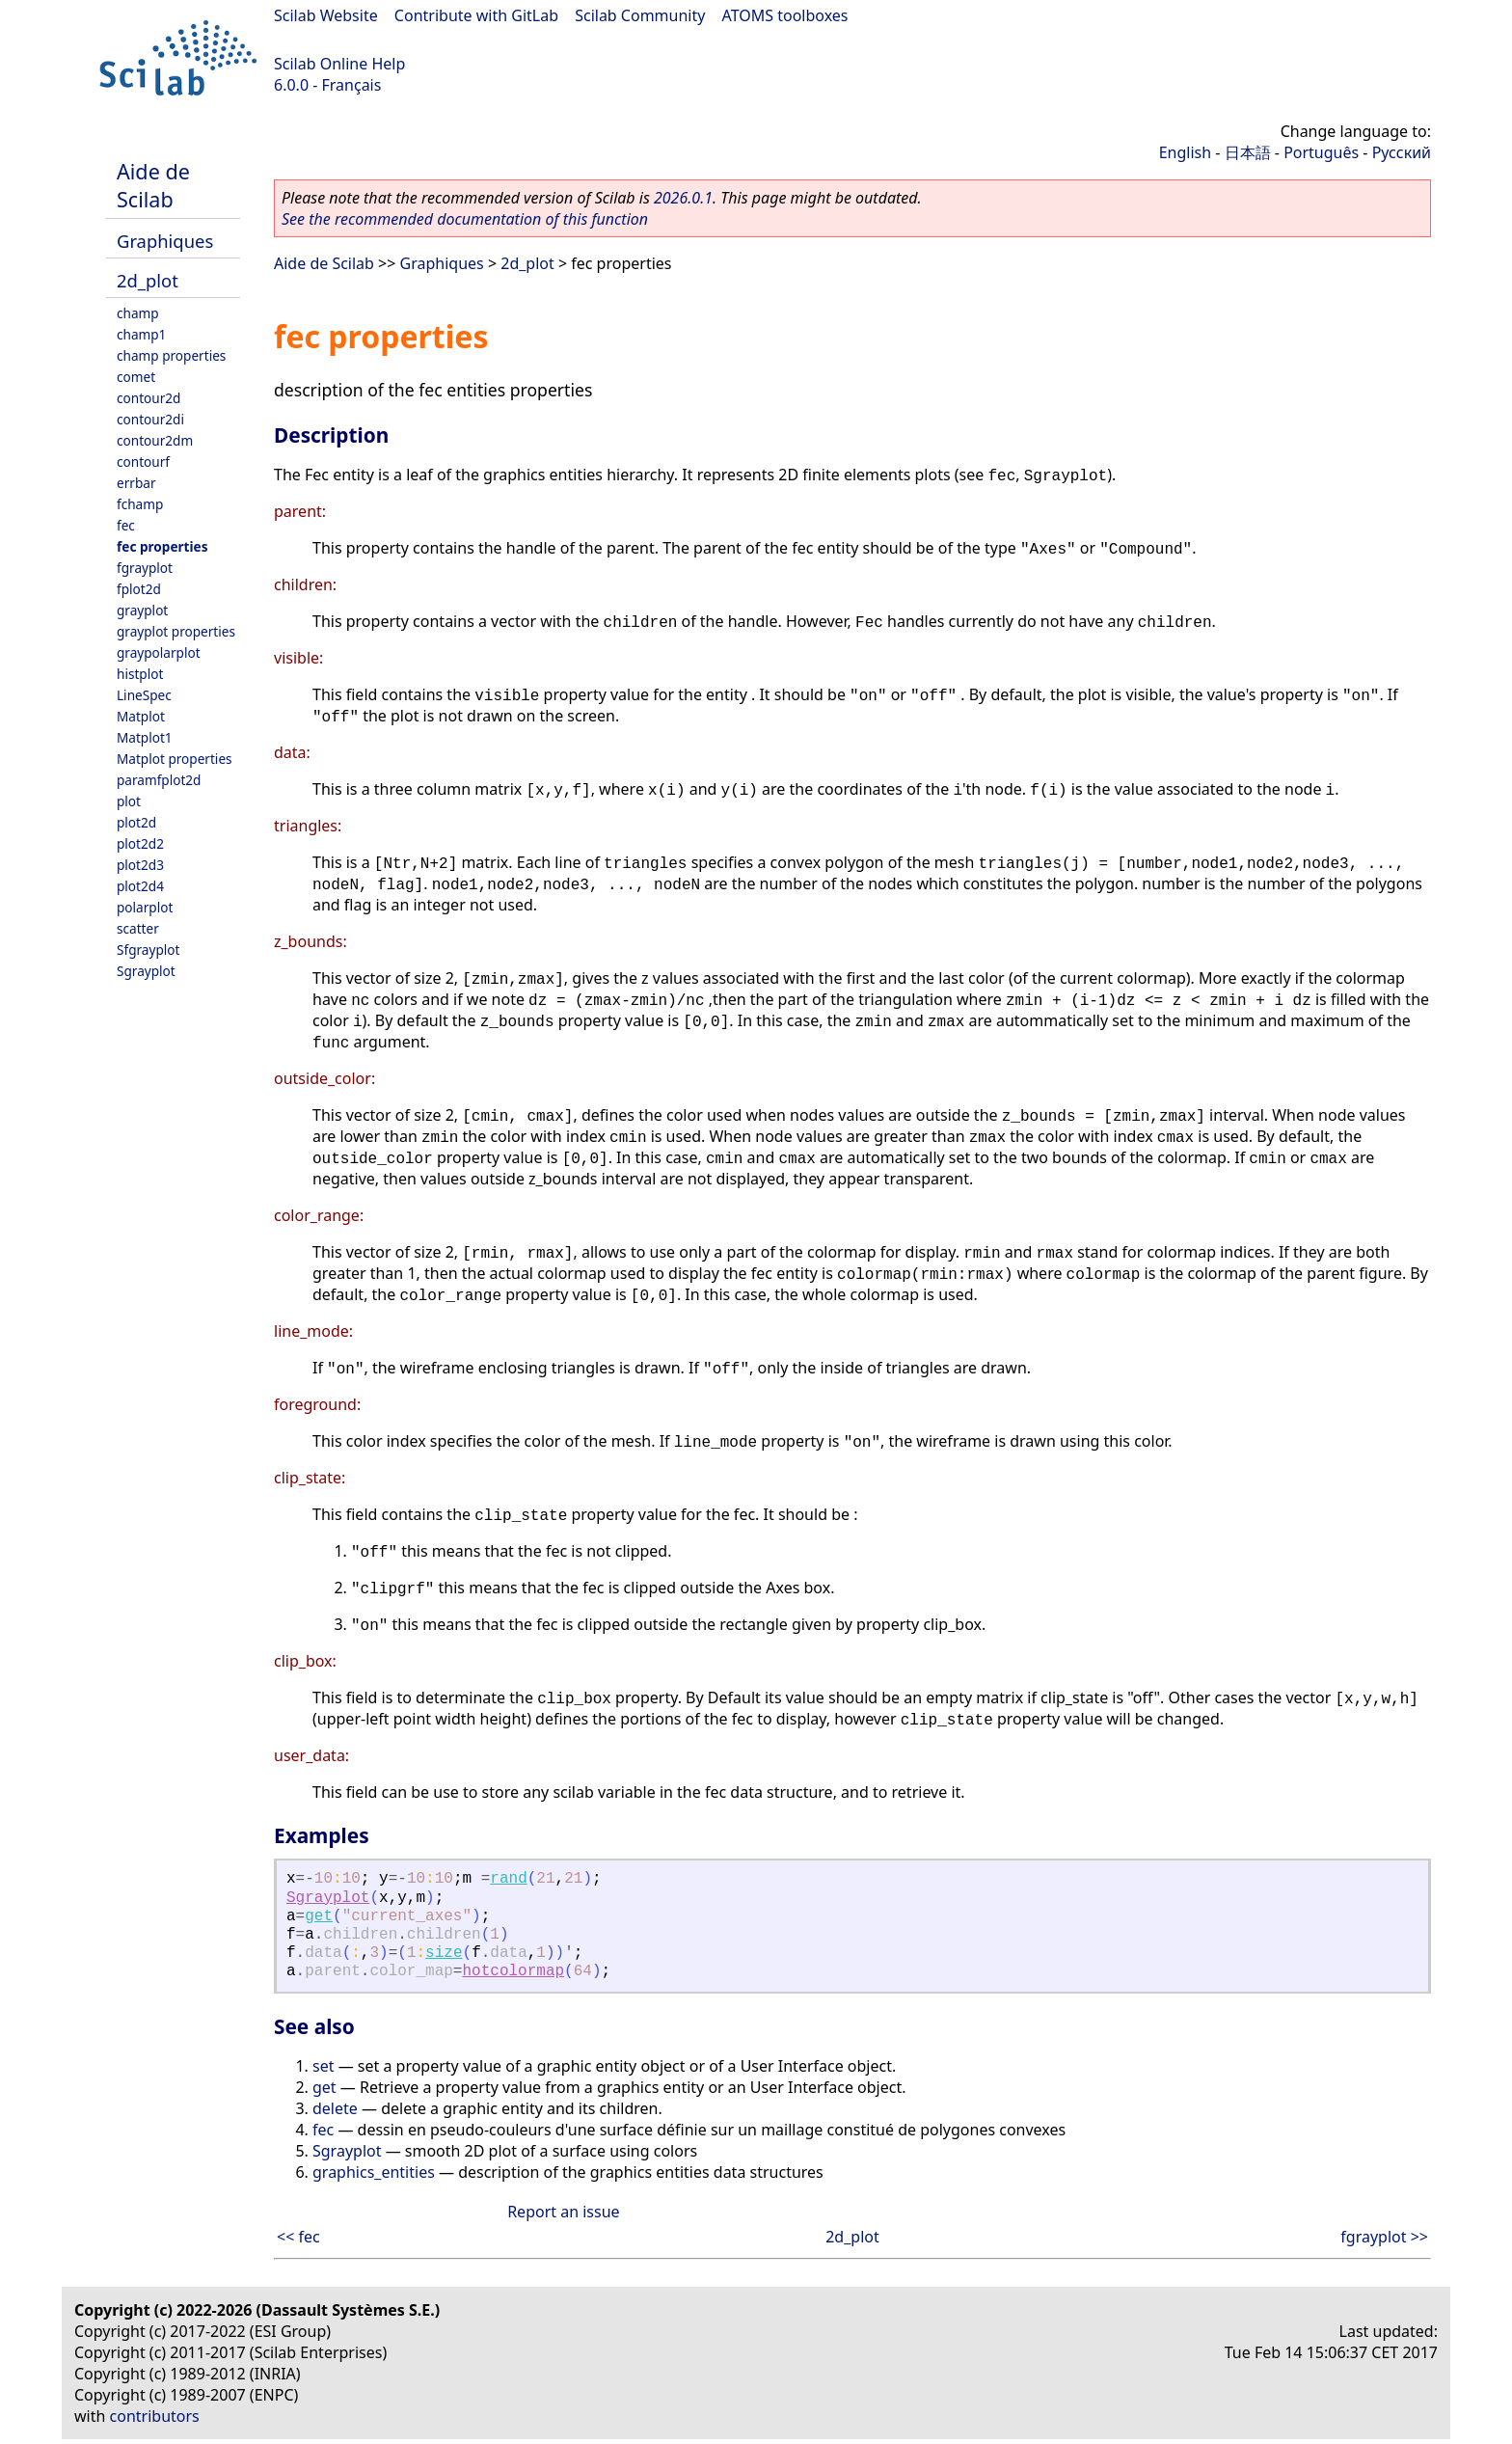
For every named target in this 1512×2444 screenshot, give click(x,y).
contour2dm (155, 440)
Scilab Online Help (339, 63)
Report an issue (563, 2211)
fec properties (162, 546)
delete (335, 2108)
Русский (1401, 152)
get (319, 1916)
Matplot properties (174, 758)
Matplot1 (145, 737)
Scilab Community (640, 15)
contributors (155, 2416)
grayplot (142, 610)
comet (136, 376)
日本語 (1248, 152)
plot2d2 (140, 843)
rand (508, 1878)
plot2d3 (140, 864)
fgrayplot (145, 567)
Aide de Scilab (153, 185)
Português (1321, 152)
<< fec (298, 2236)
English (1185, 152)
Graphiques (165, 241)
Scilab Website (326, 15)
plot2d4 (140, 886)
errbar (136, 483)
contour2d (148, 398)
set (323, 2066)
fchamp (140, 504)
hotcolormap (513, 1971)
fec (126, 525)
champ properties (171, 355)
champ (138, 313)
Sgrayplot (146, 971)
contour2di (150, 419)
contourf (143, 461)
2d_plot (147, 280)
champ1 (141, 334)
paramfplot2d (159, 780)
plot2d (136, 822)
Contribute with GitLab (476, 15)
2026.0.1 (683, 197)
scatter (138, 928)
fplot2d (139, 589)
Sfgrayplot (148, 949)
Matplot (141, 716)
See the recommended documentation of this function (465, 219)
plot (129, 801)
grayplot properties (176, 631)
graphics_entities (373, 2172)
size (443, 1953)
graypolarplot (159, 652)
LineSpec (144, 695)
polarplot (145, 907)
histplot (140, 674)
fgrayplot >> (1384, 2236)
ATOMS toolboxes (785, 15)
